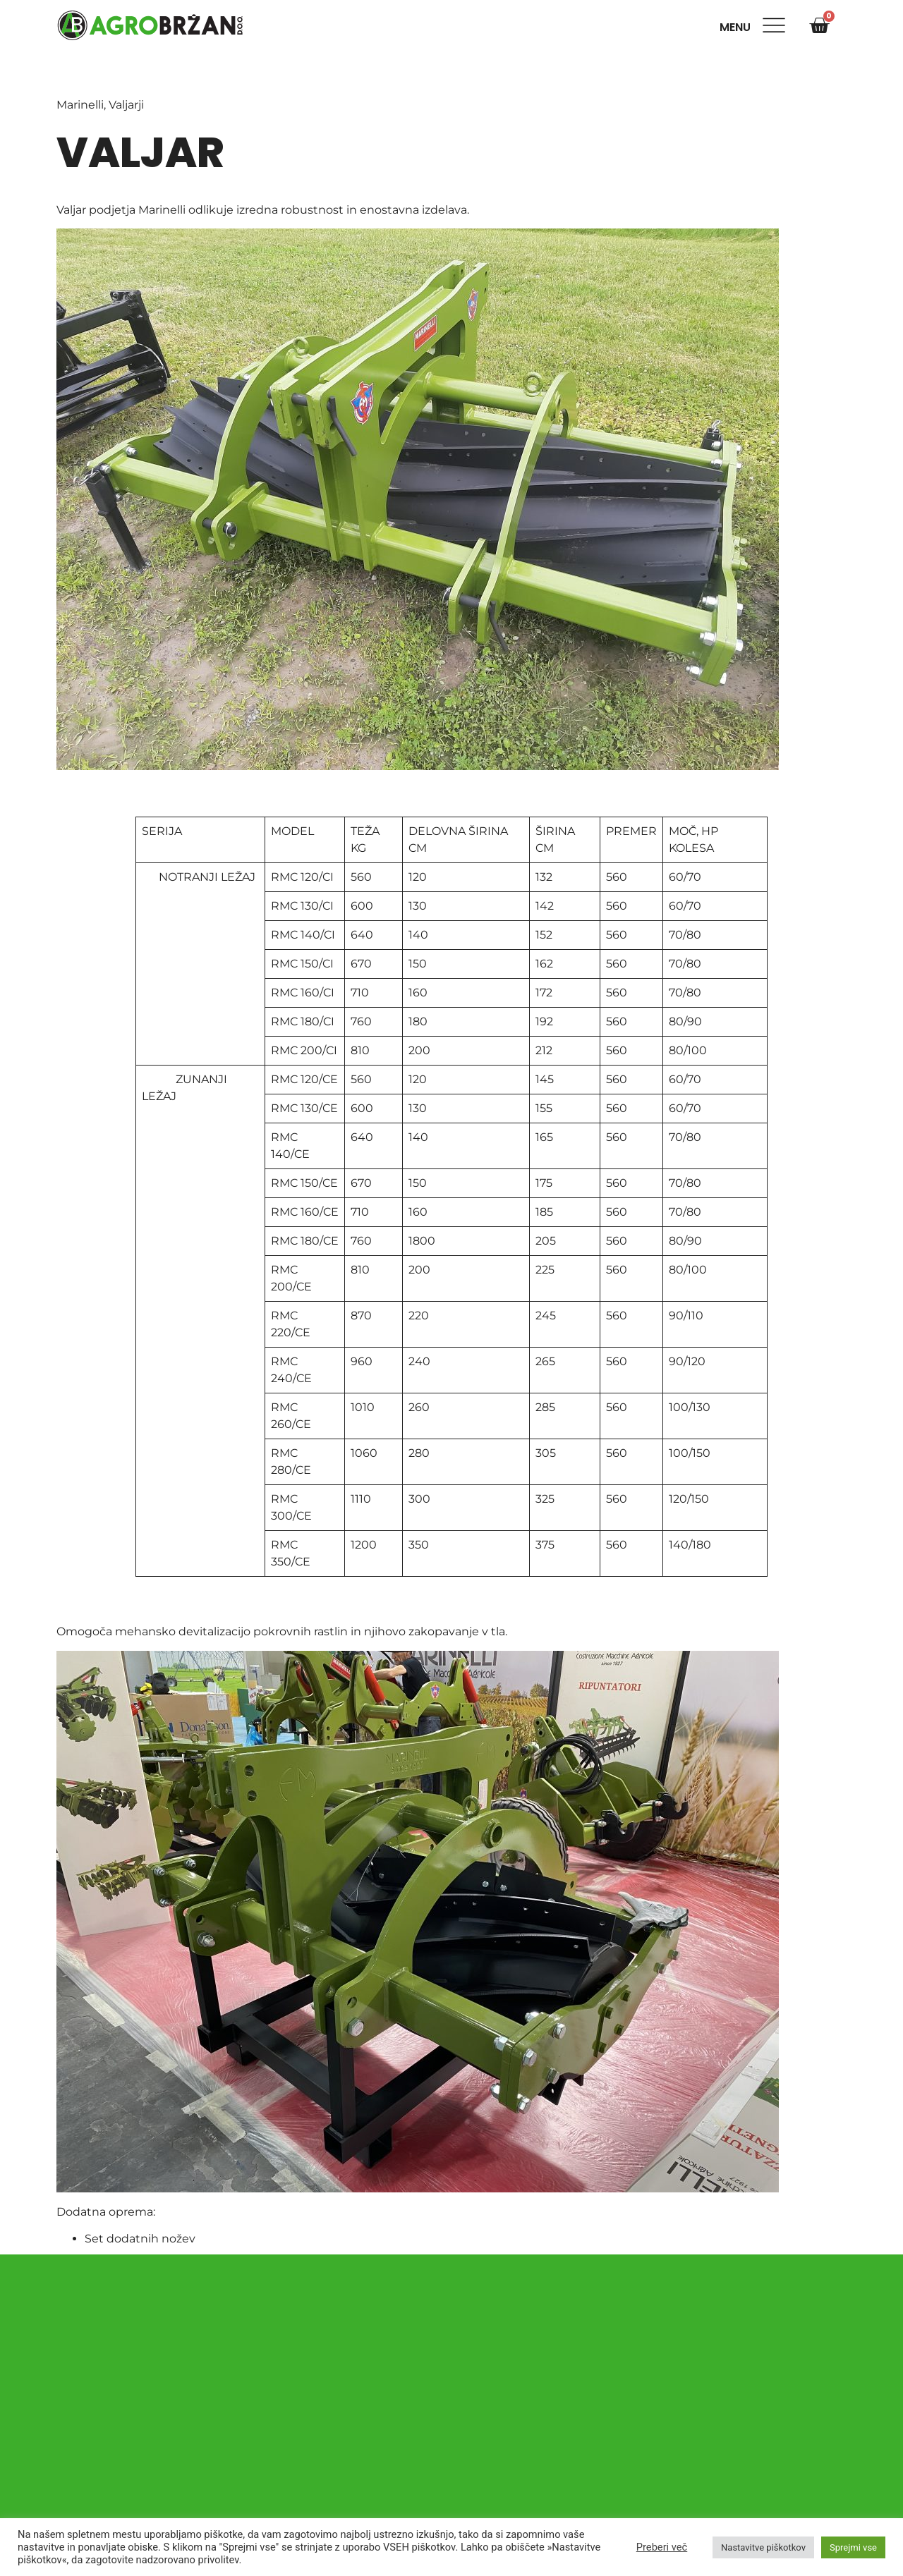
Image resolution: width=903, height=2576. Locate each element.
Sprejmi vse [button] (853, 2547)
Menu (738, 27)
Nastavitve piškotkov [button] (763, 2547)
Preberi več (661, 2547)
